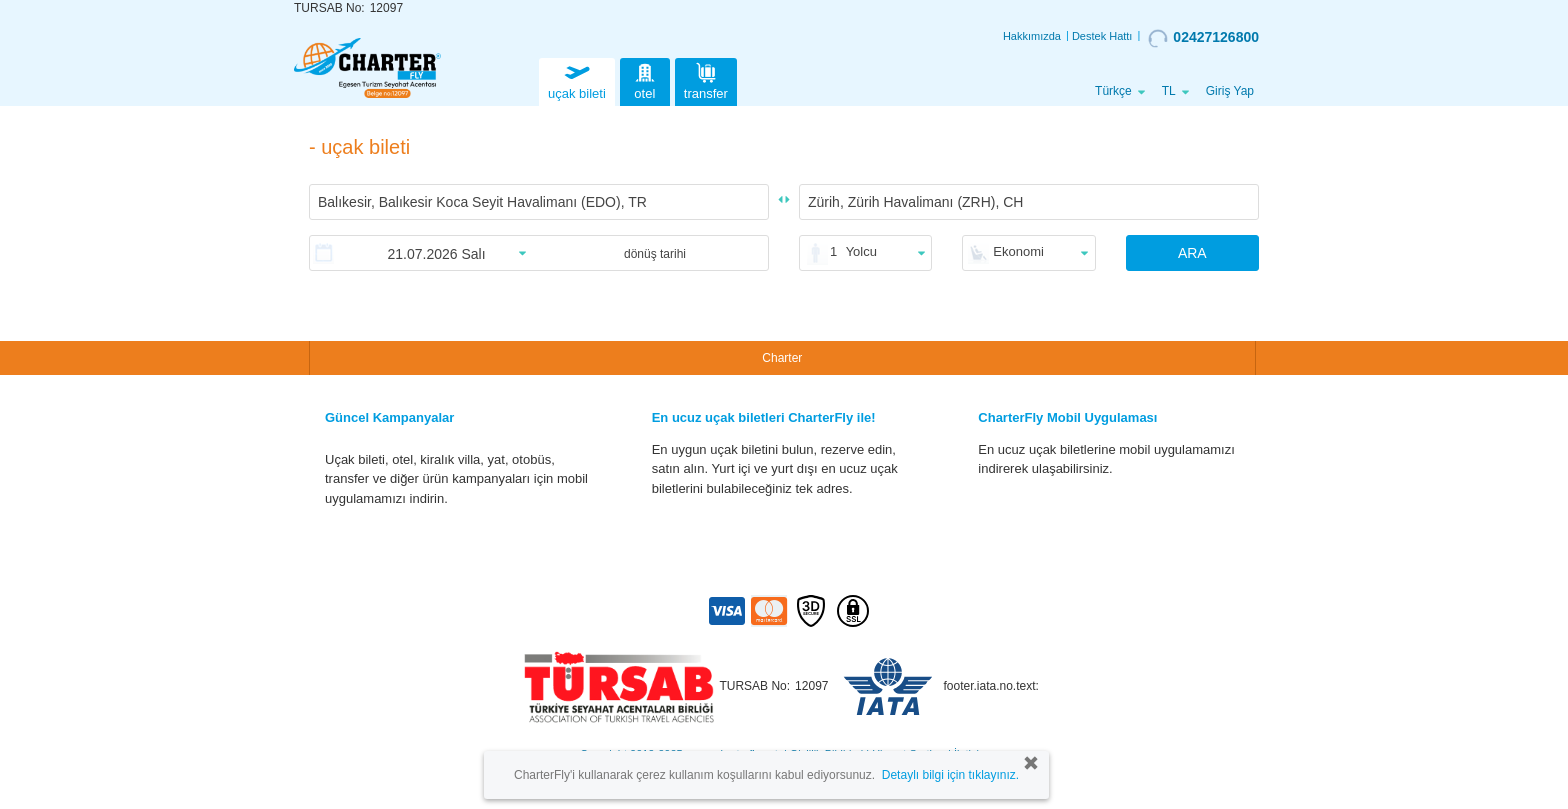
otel (645, 79)
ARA (1192, 253)
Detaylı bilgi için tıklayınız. (950, 775)
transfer (706, 79)
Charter (782, 358)
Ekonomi (1018, 251)
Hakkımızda (1032, 36)
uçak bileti (577, 79)
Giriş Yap (1230, 91)
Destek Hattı (1102, 36)
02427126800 (1203, 38)
